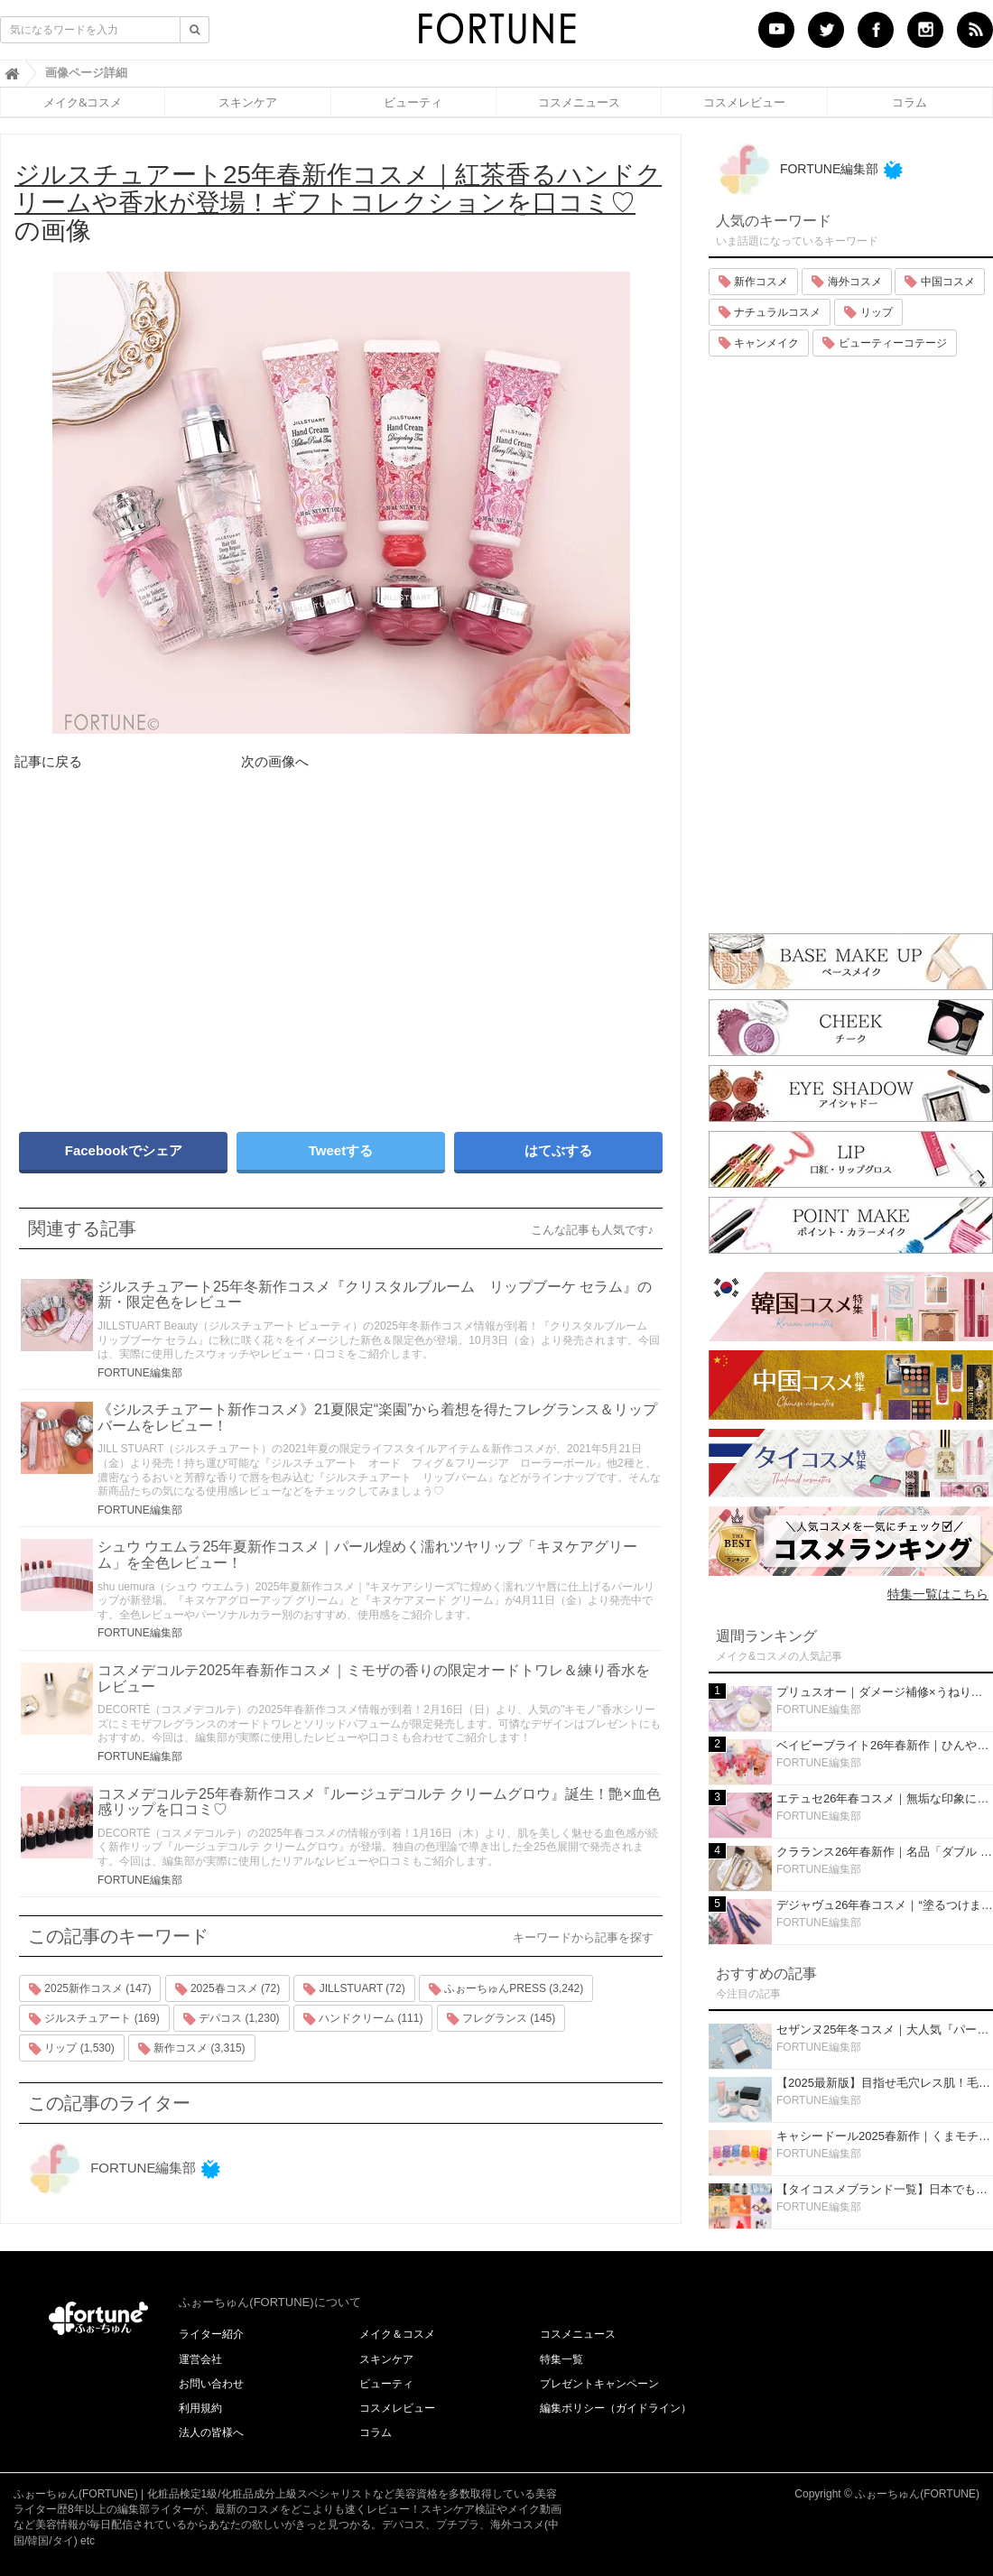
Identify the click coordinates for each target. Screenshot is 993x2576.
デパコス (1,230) (231, 2019)
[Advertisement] (171, 965)
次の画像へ (275, 761)
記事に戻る (48, 761)
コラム (909, 102)
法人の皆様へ (211, 2432)
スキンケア (247, 102)
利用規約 (200, 2408)
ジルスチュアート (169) (94, 2019)
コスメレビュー (744, 102)
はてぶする (558, 1150)
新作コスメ (753, 281)
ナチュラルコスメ (770, 312)
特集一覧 (561, 2359)
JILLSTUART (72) (353, 1989)
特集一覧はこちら (937, 1594)
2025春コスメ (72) (228, 1989)
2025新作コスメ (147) (90, 1989)
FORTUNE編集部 (139, 1373)
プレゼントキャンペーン (599, 2383)
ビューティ (413, 102)
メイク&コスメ (82, 102)
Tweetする (341, 1150)
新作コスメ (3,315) (192, 2049)
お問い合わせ (211, 2383)
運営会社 (200, 2359)
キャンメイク (759, 343)
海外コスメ (846, 281)
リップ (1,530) (72, 2049)
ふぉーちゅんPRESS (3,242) (506, 1989)
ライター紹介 (211, 2334)
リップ (868, 312)
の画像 (338, 203)
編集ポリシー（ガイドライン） (615, 2408)
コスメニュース (579, 102)
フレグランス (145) (501, 2019)
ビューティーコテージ (884, 343)
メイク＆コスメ (397, 2334)
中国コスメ (939, 281)
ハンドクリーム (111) (363, 2019)
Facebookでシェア (123, 1150)
